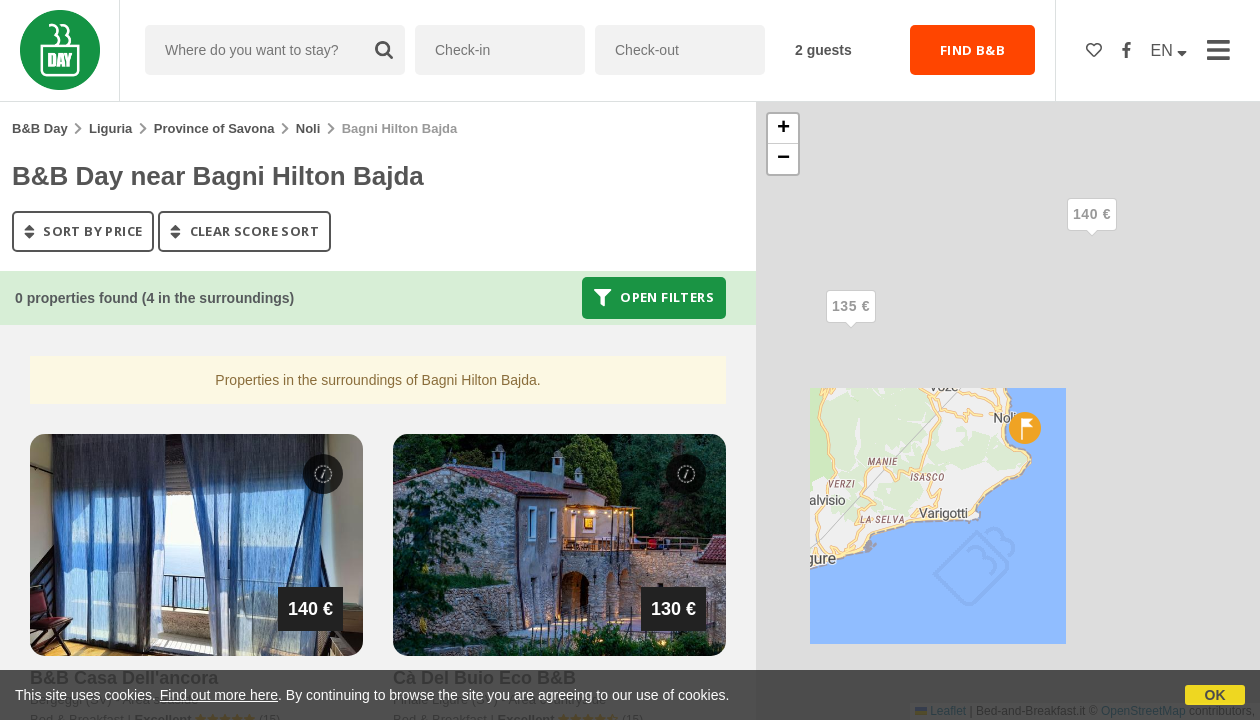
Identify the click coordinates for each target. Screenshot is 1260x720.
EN (1169, 50)
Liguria (110, 128)
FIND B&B (972, 50)
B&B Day (40, 128)
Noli (308, 128)
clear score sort (244, 231)
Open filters (654, 298)
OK (1215, 695)
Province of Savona (214, 128)
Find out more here (219, 695)
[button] (1092, 231)
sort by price (83, 231)
